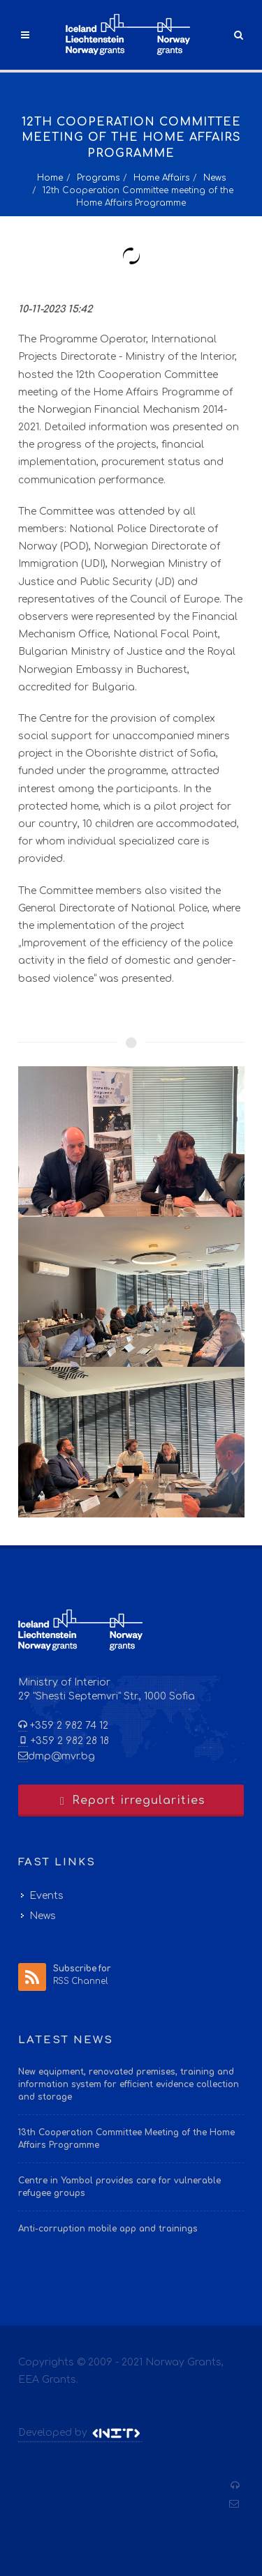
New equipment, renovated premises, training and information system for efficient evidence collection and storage (128, 2084)
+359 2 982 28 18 (68, 1741)
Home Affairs (161, 178)
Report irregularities (131, 1800)
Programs (98, 178)
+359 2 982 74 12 (67, 1725)
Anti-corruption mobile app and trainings (108, 2229)
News (214, 178)
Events (46, 1896)
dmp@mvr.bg (61, 1756)
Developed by (80, 2433)
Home (50, 178)
